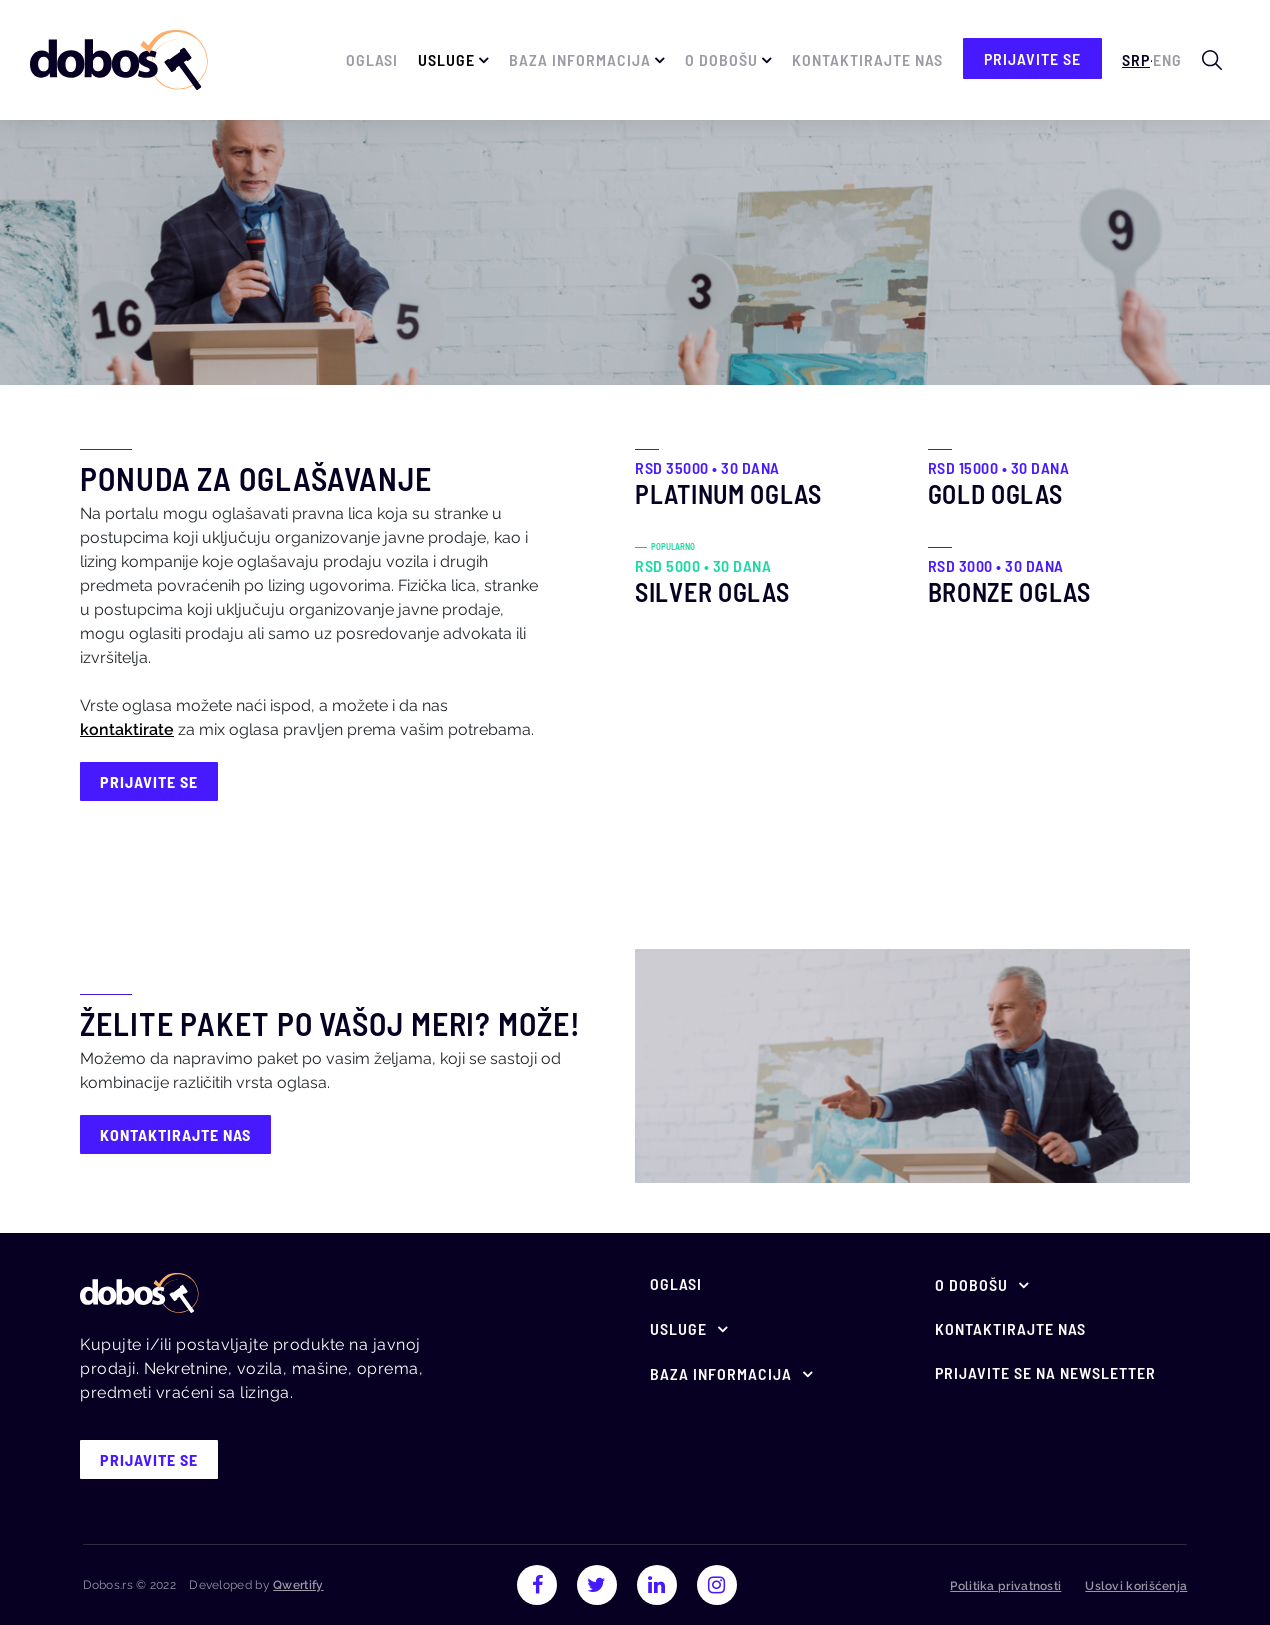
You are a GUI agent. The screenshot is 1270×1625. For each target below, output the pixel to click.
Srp (1136, 59)
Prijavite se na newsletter (1045, 1372)
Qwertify (298, 1585)
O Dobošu (721, 59)
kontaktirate (127, 729)
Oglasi (372, 59)
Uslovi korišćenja (1136, 1586)
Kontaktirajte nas (867, 59)
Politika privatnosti (1005, 1586)
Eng (1167, 59)
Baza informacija (580, 59)
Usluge (446, 59)
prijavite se (1032, 58)
